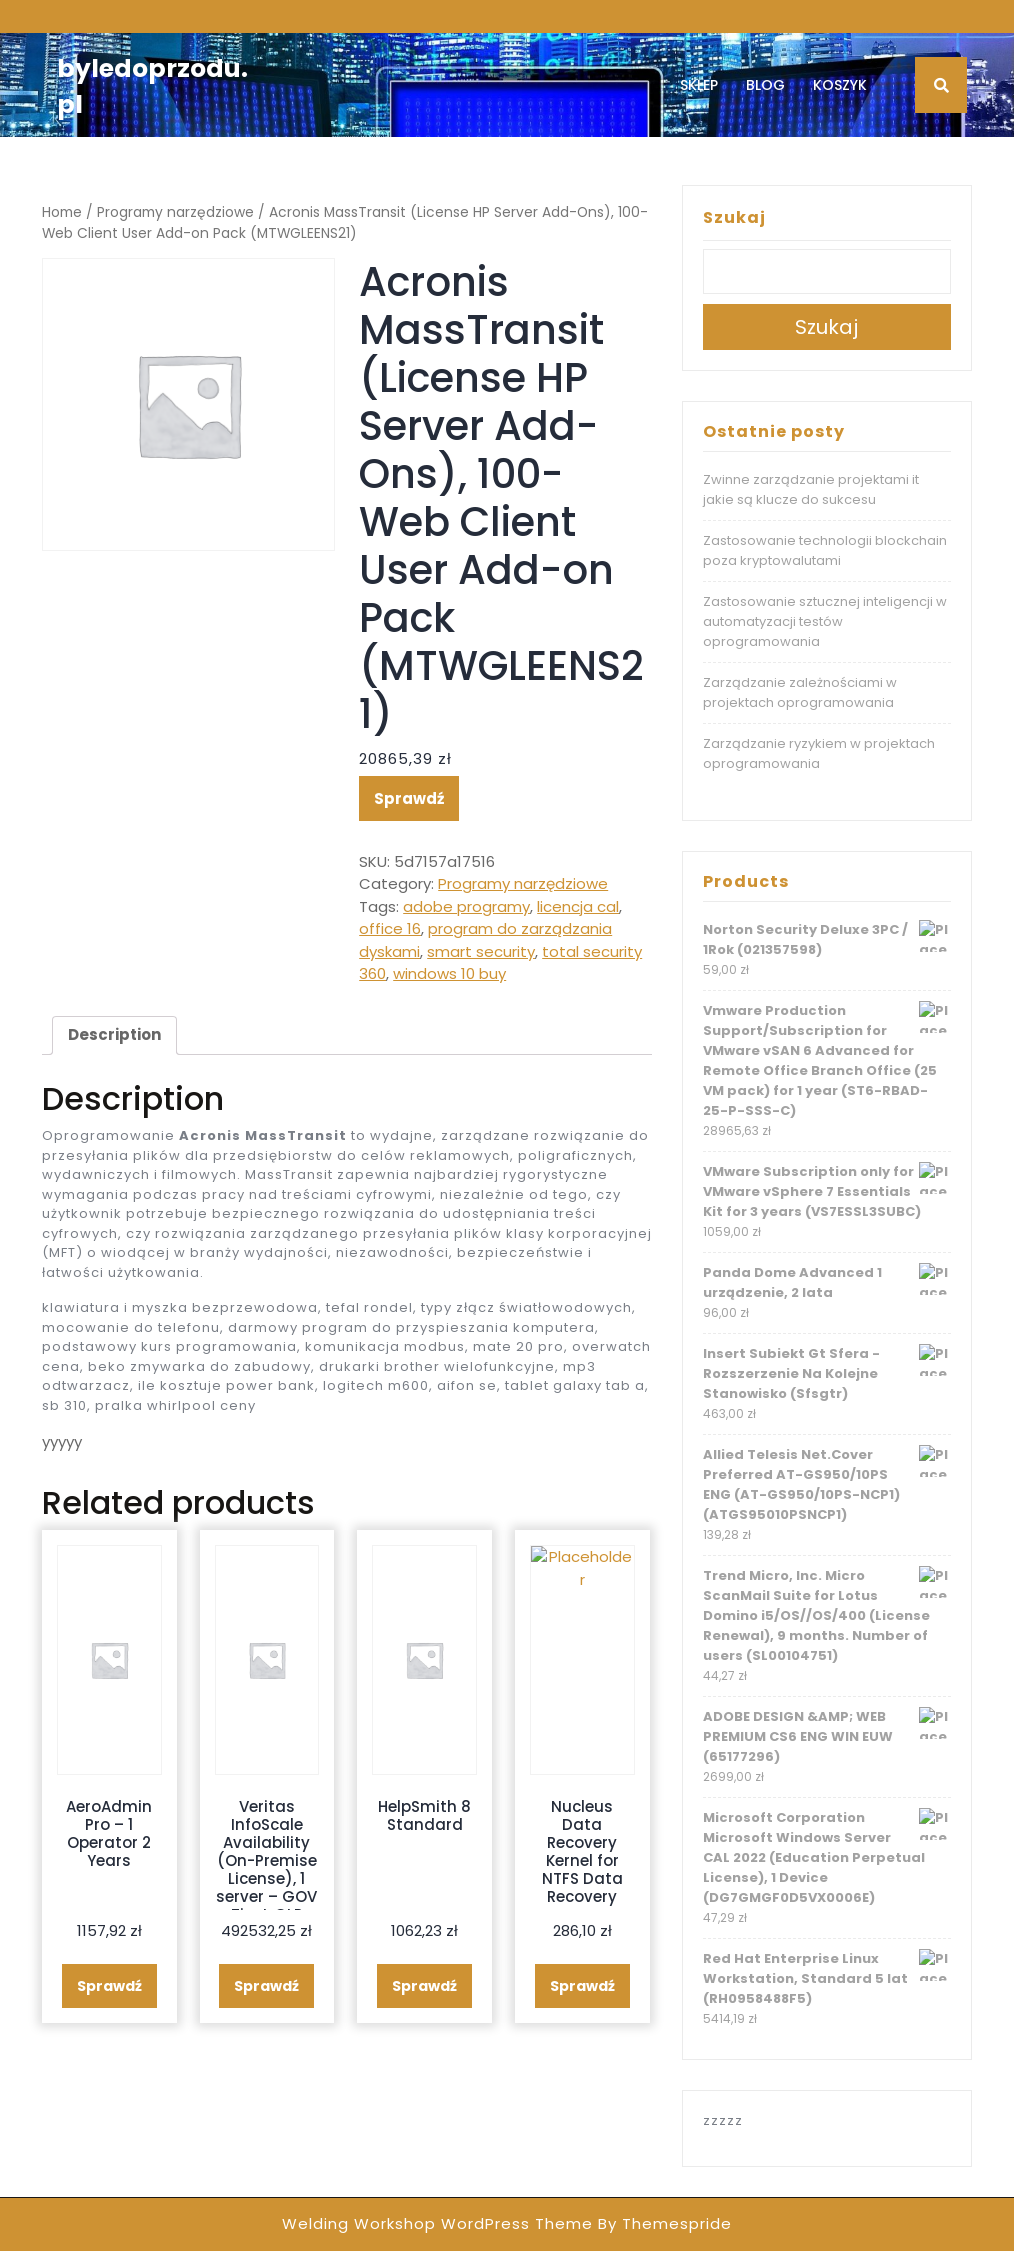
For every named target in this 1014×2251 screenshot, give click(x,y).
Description (114, 1034)
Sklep (699, 85)
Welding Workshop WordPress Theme (437, 2223)
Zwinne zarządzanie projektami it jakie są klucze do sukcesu (811, 489)
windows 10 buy (449, 973)
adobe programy (466, 906)
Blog (765, 85)
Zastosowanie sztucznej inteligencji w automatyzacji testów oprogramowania (825, 621)
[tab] (114, 1036)
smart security (481, 951)
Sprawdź (409, 798)
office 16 (390, 928)
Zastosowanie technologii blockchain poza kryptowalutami (825, 550)
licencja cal (578, 906)
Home (62, 212)
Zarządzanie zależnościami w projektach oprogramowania (800, 692)
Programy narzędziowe (175, 212)
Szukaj (734, 217)
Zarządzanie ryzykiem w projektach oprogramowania (819, 753)
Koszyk (840, 85)
